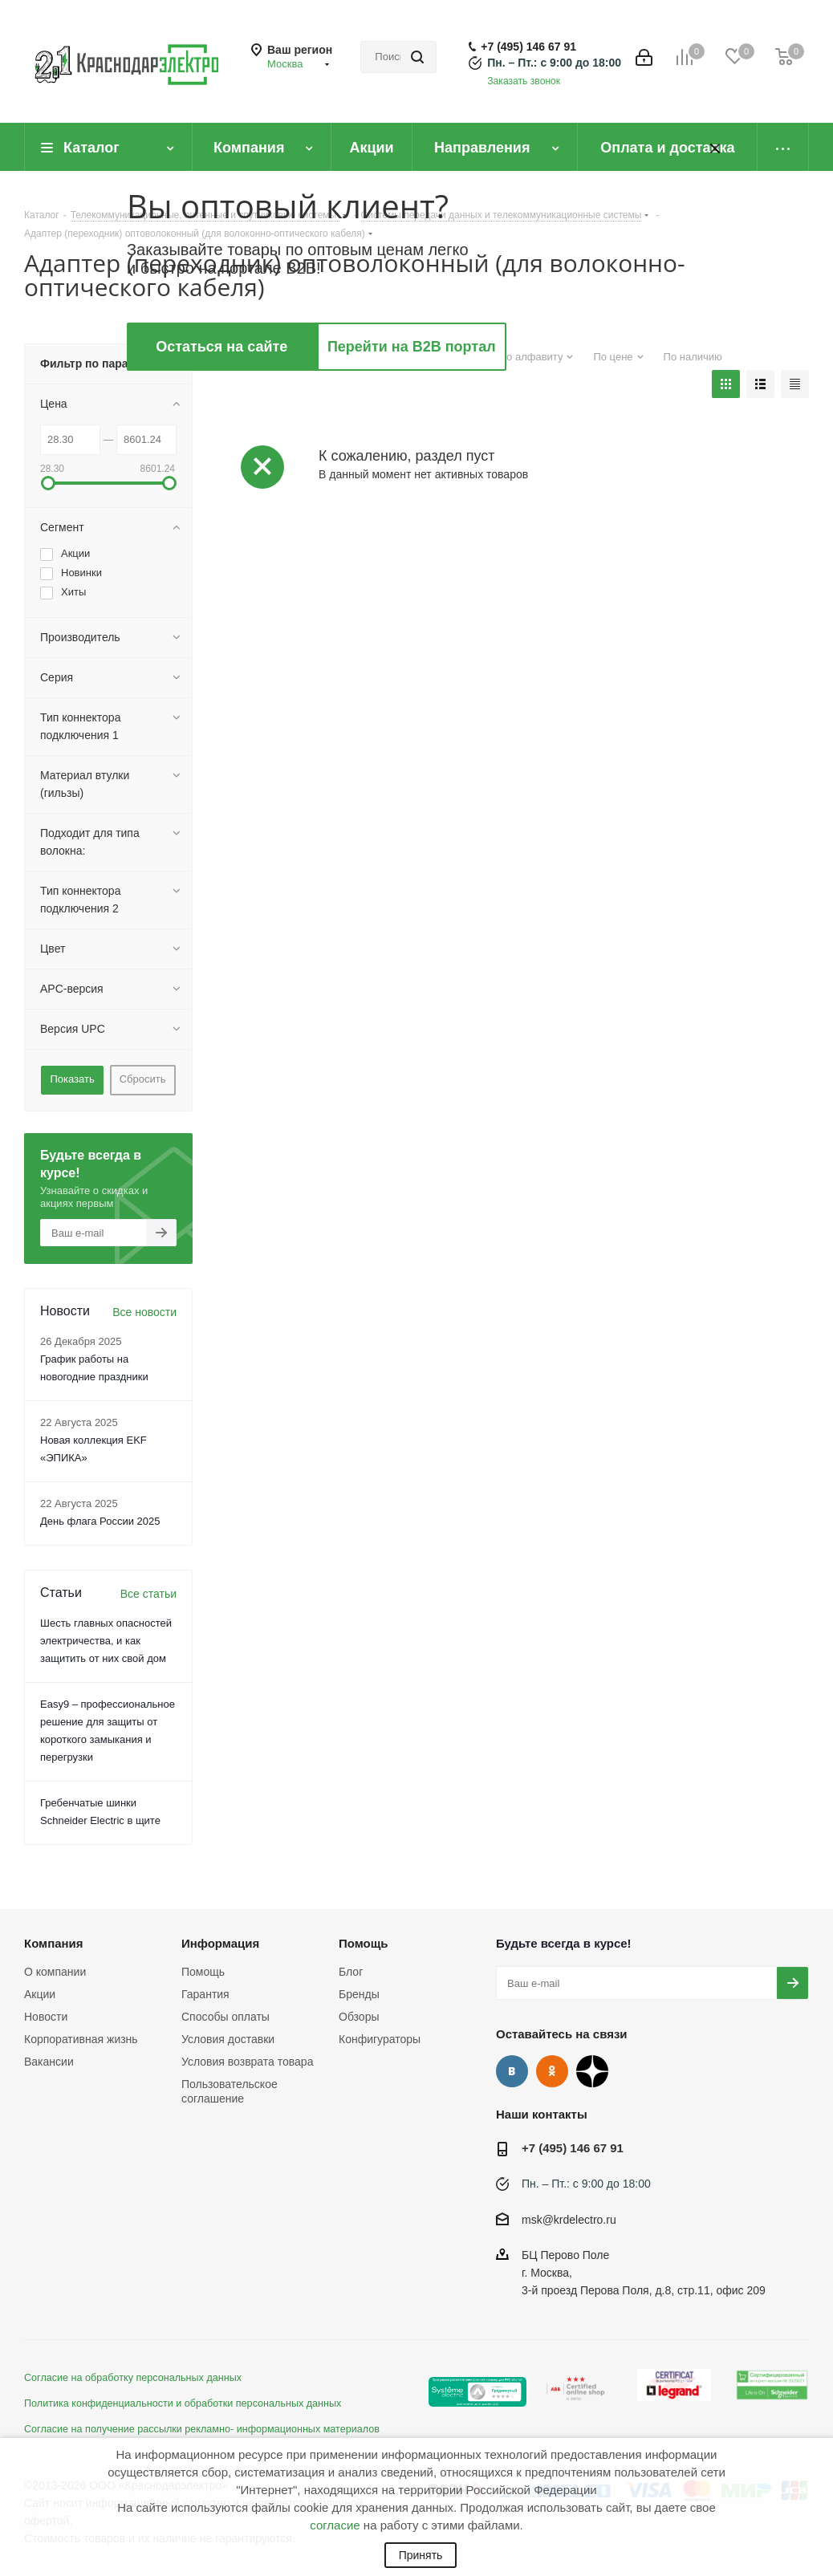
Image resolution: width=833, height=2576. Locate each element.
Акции (39, 1994)
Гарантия (205, 1994)
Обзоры (359, 2016)
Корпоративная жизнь (81, 2039)
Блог (351, 1971)
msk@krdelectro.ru (569, 2219)
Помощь (203, 1971)
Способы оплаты (225, 2016)
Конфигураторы (380, 2039)
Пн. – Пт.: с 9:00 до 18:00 (554, 62)
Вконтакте (512, 2071)
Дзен (592, 2071)
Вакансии (49, 2061)
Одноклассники (552, 2071)
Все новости (144, 1312)
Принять (421, 2555)
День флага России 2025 (100, 1521)
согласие (335, 2525)
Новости (45, 2016)
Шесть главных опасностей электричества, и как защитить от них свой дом (106, 1640)
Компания (53, 1943)
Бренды (359, 1994)
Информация (220, 1943)
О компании (55, 1971)
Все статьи (148, 1593)
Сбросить (143, 1079)
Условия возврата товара (247, 2061)
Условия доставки (227, 2039)
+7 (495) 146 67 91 (528, 46)
